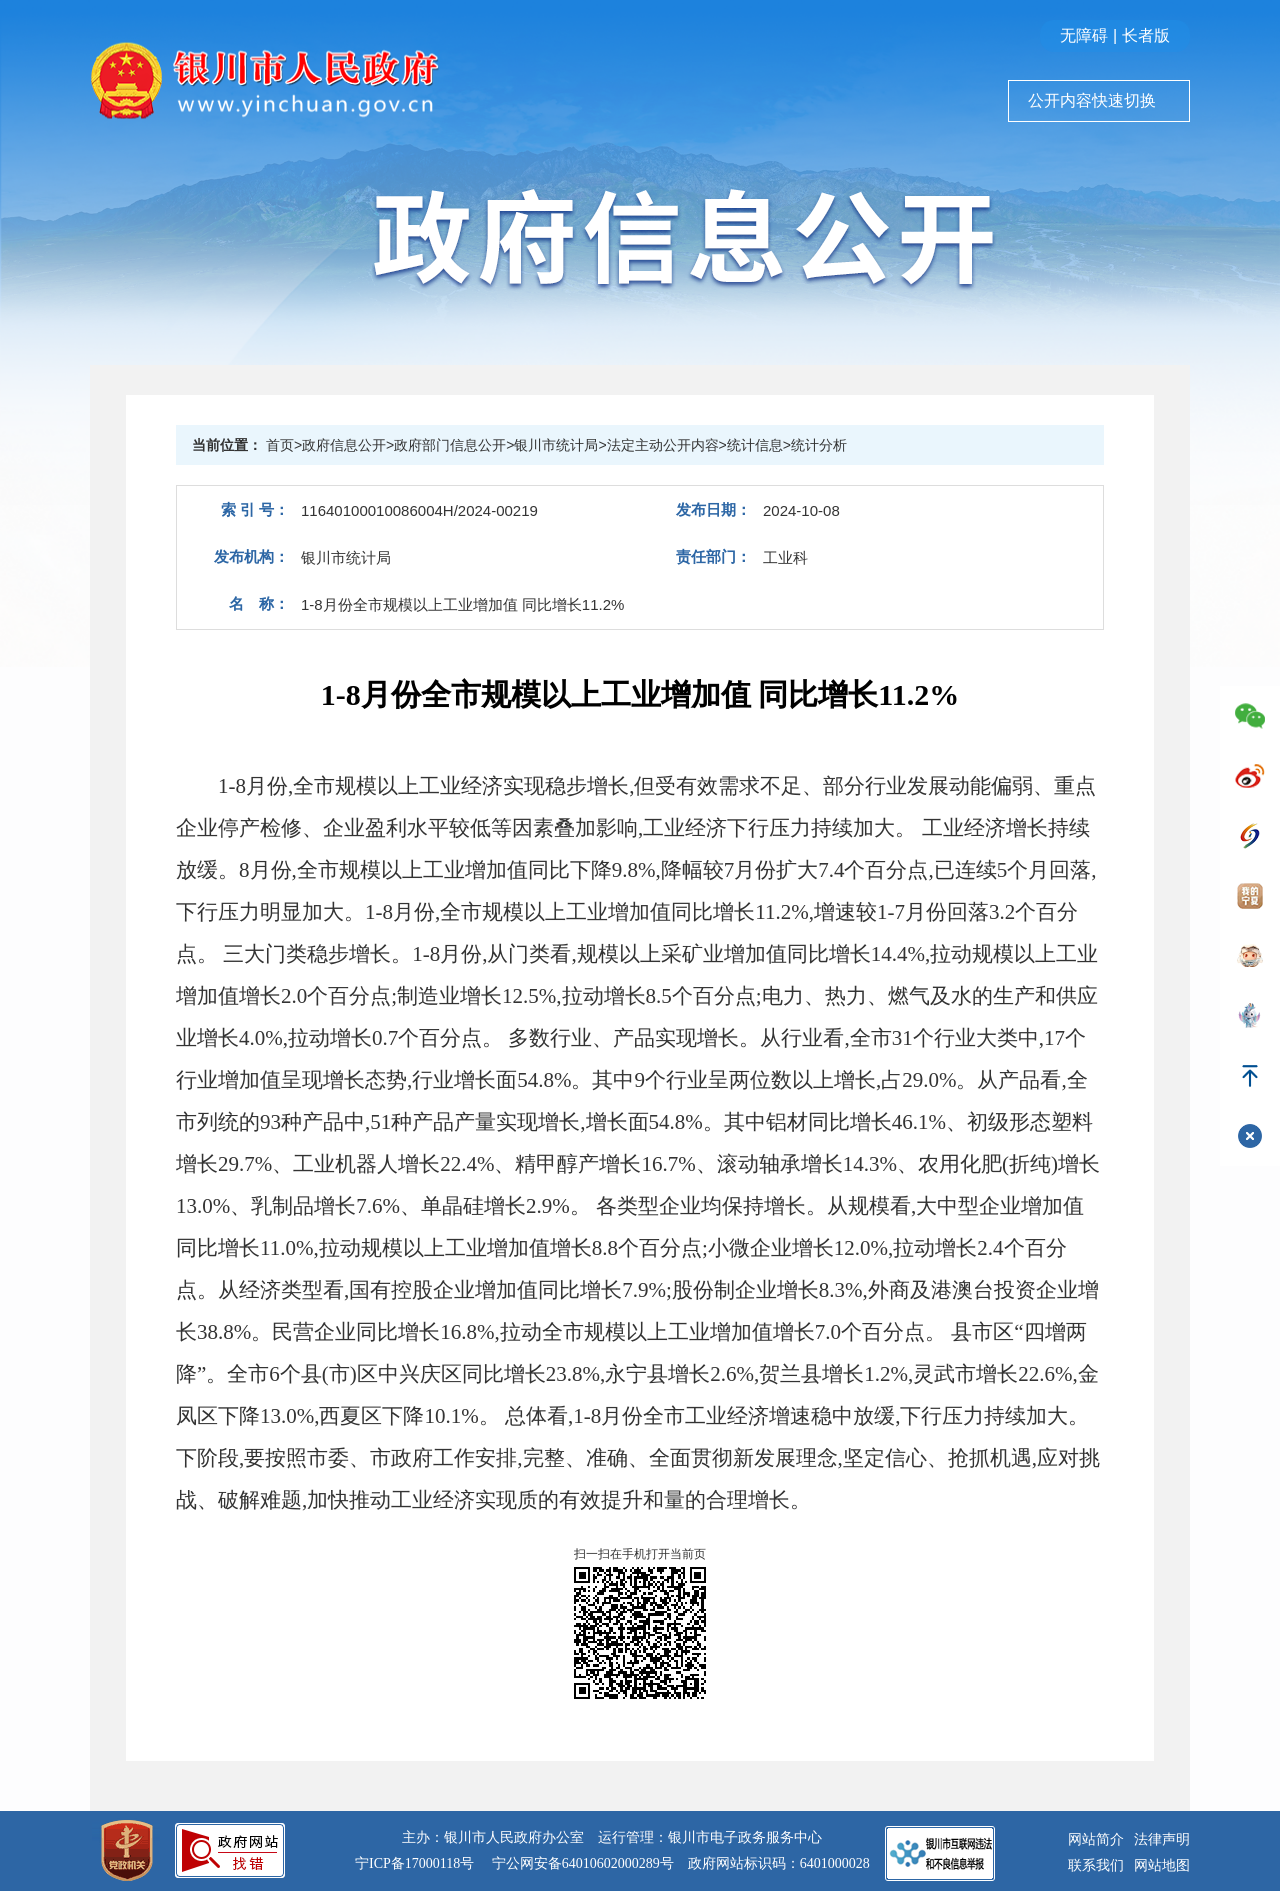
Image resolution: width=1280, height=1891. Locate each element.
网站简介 (1096, 1839)
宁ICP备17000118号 (414, 1863)
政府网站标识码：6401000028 (779, 1863)
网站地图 (1162, 1865)
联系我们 (1096, 1865)
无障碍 (1084, 35)
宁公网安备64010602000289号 (583, 1863)
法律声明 (1162, 1839)
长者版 (1146, 35)
